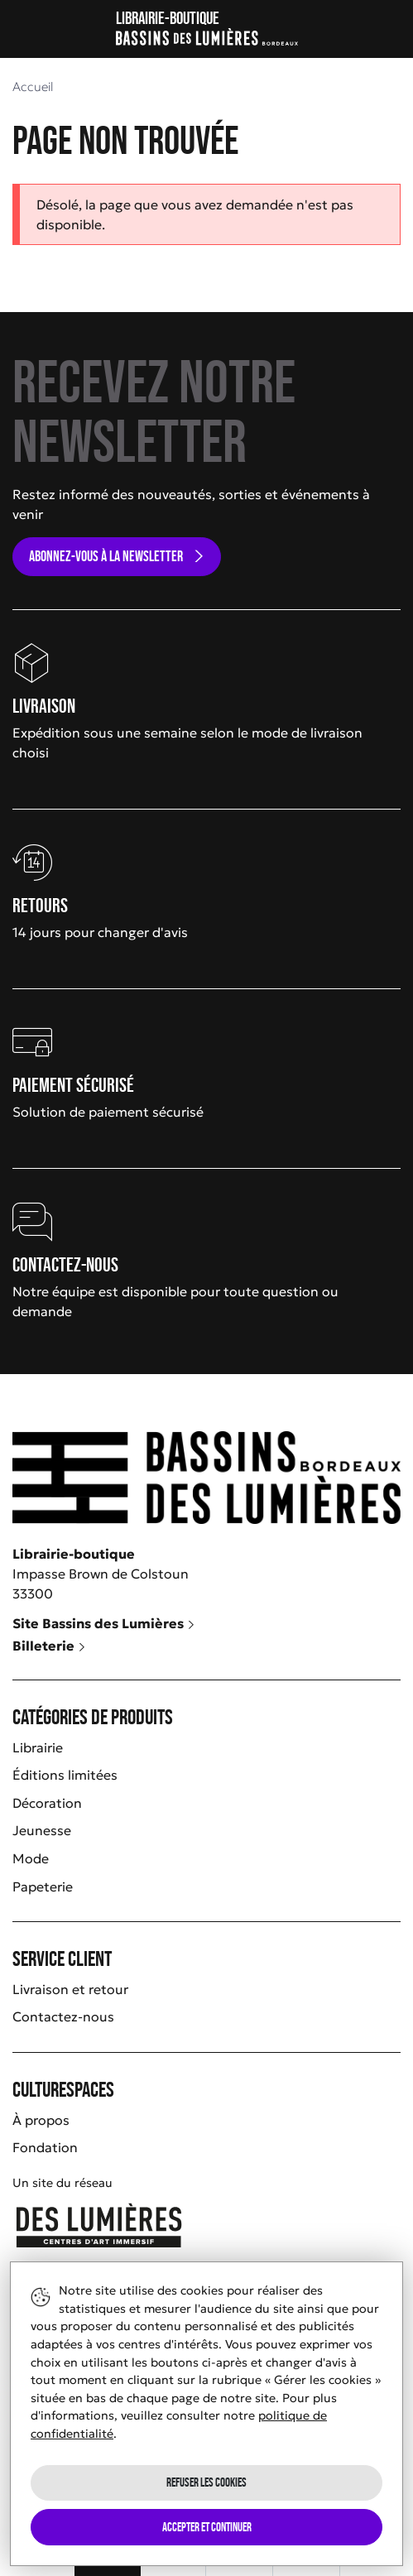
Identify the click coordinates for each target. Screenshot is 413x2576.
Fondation (45, 2147)
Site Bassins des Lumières (103, 1623)
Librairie (37, 1747)
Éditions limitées (65, 1774)
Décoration (47, 1803)
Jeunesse (41, 1830)
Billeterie (49, 1645)
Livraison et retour (70, 1989)
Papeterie (42, 1886)
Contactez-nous (63, 2016)
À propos (41, 2120)
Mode (30, 1858)
